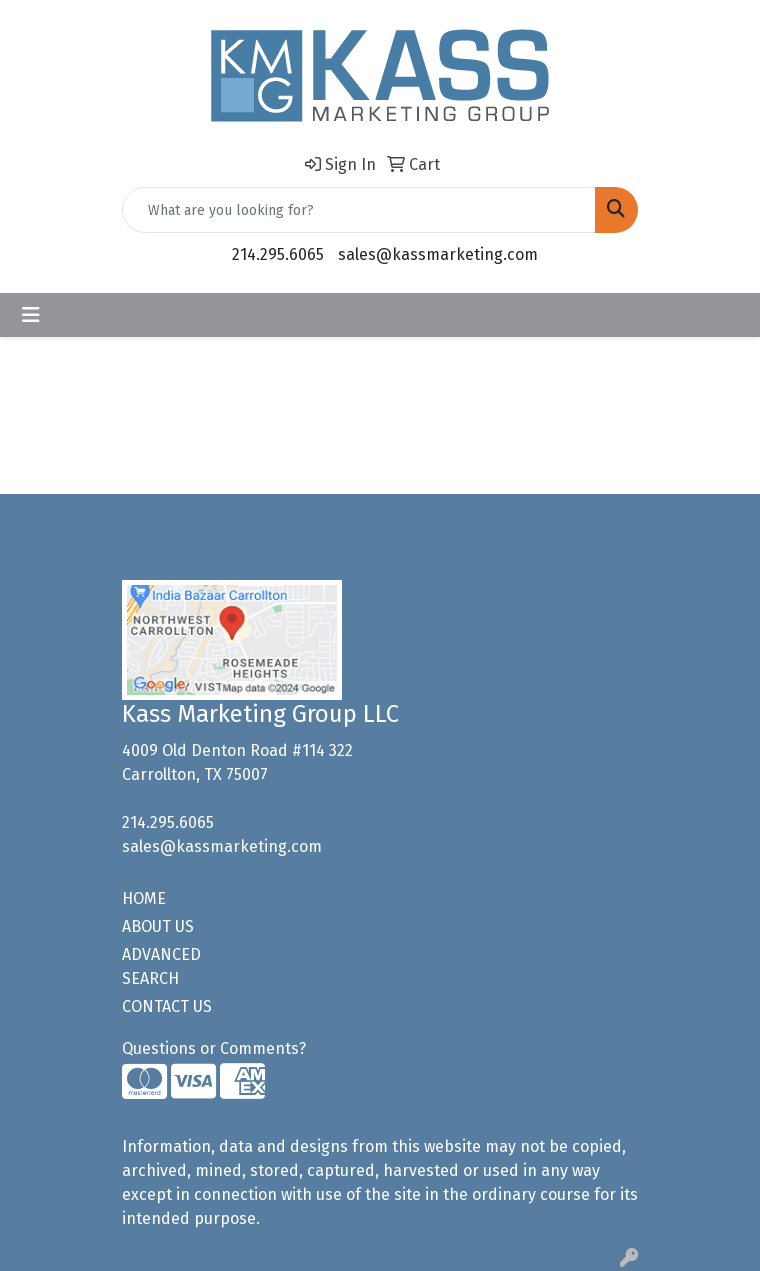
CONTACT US (167, 1006)
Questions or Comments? (214, 1048)
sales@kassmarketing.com (438, 254)
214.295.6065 (278, 254)
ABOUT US (158, 926)
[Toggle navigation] (31, 315)
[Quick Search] (359, 210)
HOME (144, 898)
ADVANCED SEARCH (161, 966)
